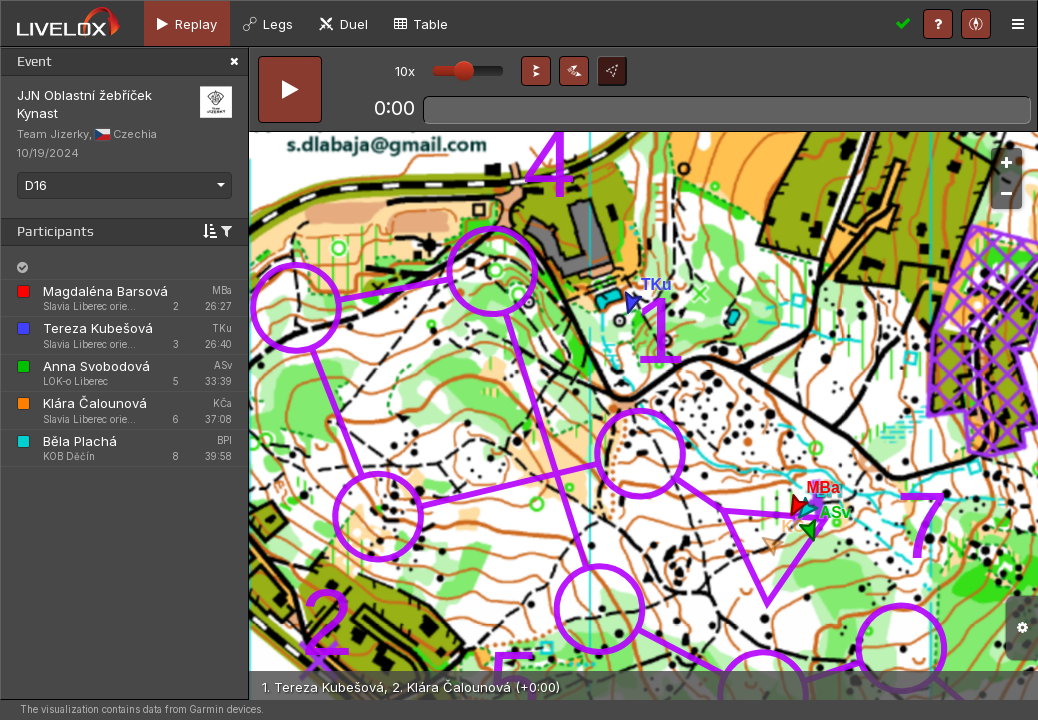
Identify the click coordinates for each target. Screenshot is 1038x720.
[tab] (187, 23)
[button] (536, 71)
